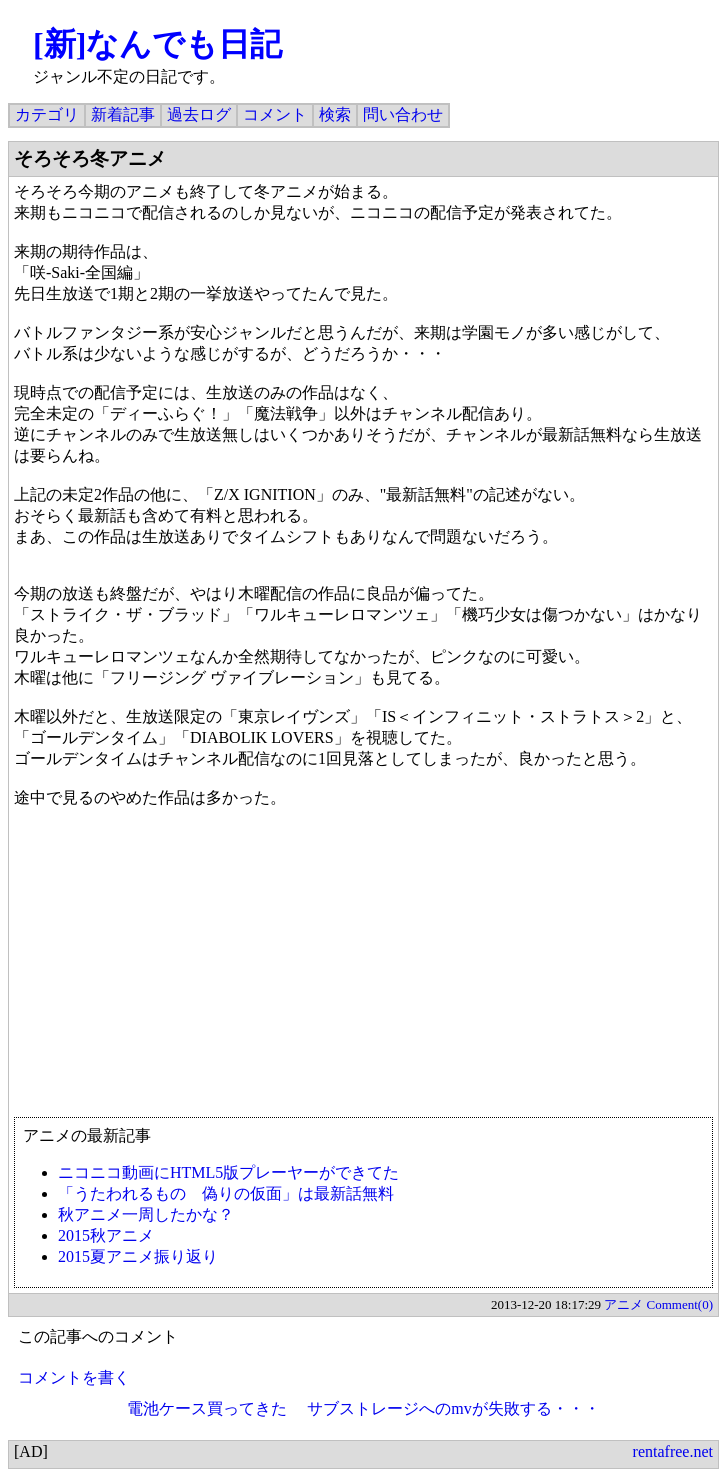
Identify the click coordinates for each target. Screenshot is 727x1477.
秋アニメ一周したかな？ (146, 1214)
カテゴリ (47, 114)
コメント (275, 114)
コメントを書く (74, 1377)
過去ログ (199, 114)
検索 (335, 114)
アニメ (623, 1304)
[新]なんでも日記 (157, 44)
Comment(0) (680, 1304)
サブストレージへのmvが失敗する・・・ (453, 1408)
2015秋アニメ (106, 1235)
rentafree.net (673, 1451)
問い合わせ (403, 114)
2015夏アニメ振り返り (138, 1256)
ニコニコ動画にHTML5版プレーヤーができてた (228, 1172)
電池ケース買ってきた (207, 1408)
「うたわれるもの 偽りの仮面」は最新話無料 (226, 1193)
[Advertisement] (363, 972)
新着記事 (123, 114)
